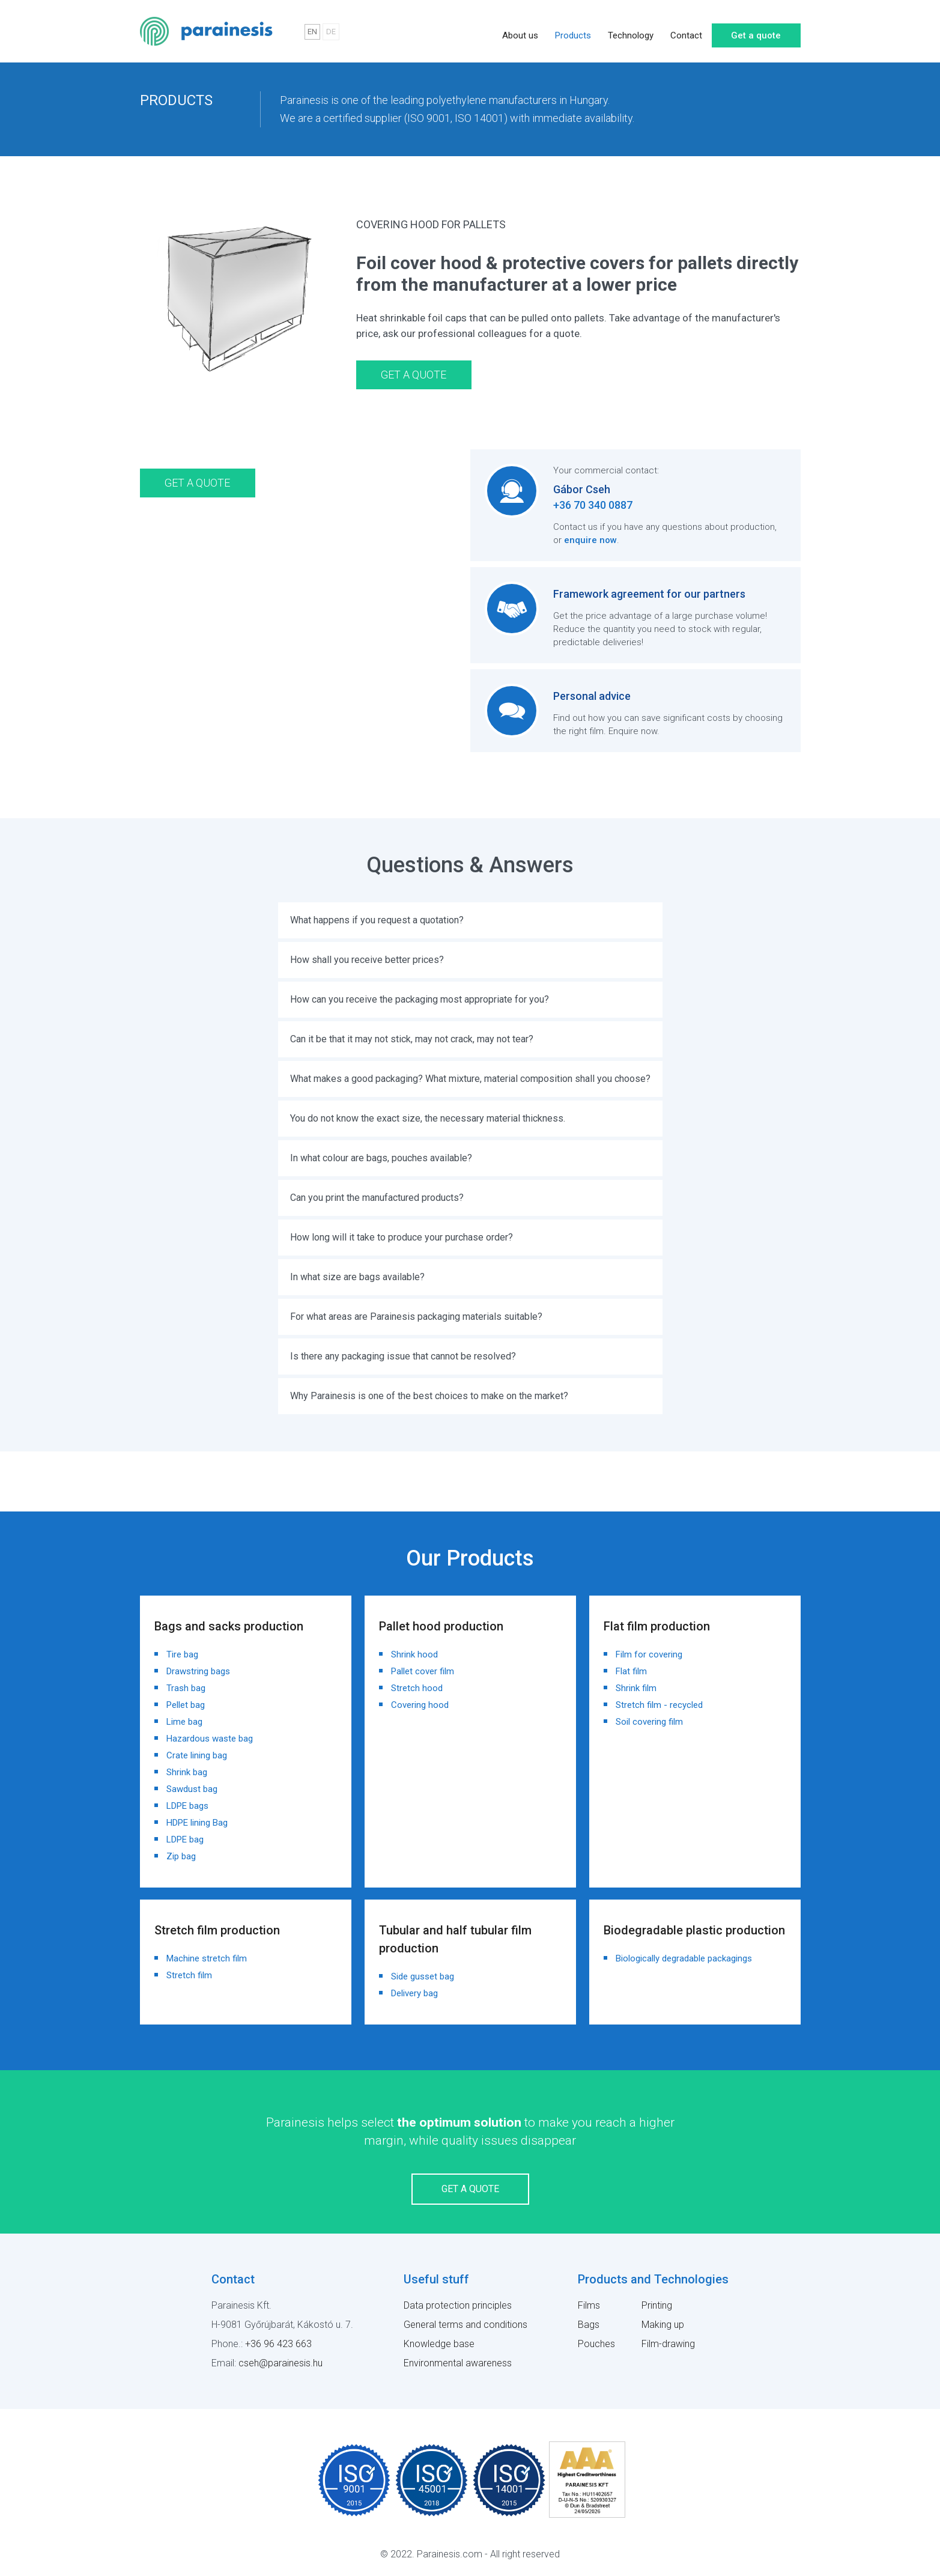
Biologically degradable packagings (684, 1958)
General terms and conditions (465, 2324)
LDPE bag (185, 1839)
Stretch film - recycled (659, 1705)
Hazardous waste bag (209, 1738)
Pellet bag (185, 1705)
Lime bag (184, 1721)
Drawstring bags (198, 1671)
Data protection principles (458, 2305)
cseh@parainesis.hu (280, 2363)
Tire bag (182, 1654)
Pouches (596, 2344)
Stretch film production (217, 1930)
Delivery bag (414, 1993)
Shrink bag (186, 1772)
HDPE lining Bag (197, 1822)
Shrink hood (414, 1654)
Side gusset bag (422, 1976)
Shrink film (636, 1688)
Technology (630, 31)
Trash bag (185, 1688)
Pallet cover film (422, 1671)
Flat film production (657, 1626)
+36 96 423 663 (278, 2344)
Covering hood (420, 1705)
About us (520, 31)
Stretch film (189, 1975)
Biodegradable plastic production (694, 1930)
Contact (686, 31)
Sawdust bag (191, 1789)
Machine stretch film (206, 1958)
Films (589, 2305)
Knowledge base (439, 2344)
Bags (588, 2324)
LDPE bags (187, 1805)
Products (573, 31)
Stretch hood (417, 1688)
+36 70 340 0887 (592, 505)
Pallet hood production (441, 1626)
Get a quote (756, 31)
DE (331, 31)
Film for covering (649, 1654)
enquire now (590, 540)
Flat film (631, 1671)
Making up (662, 2324)
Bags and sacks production (228, 1626)
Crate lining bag (196, 1755)
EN (312, 31)
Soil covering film (649, 1721)
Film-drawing (668, 2344)
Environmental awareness (458, 2363)
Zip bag (181, 1856)
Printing (656, 2305)
